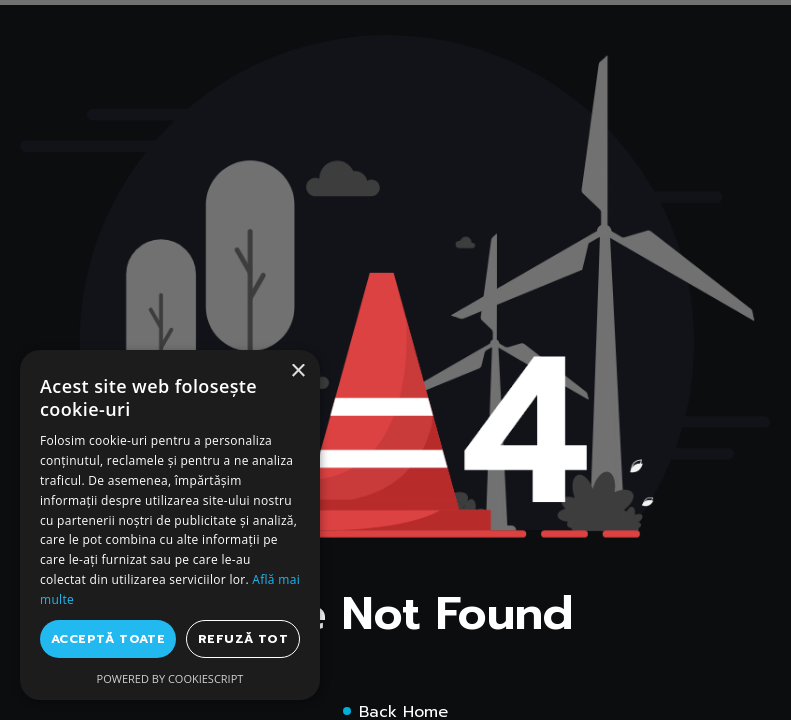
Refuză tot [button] (243, 639)
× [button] (297, 371)
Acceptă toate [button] (108, 639)
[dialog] (170, 525)
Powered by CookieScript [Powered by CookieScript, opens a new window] (170, 678)
